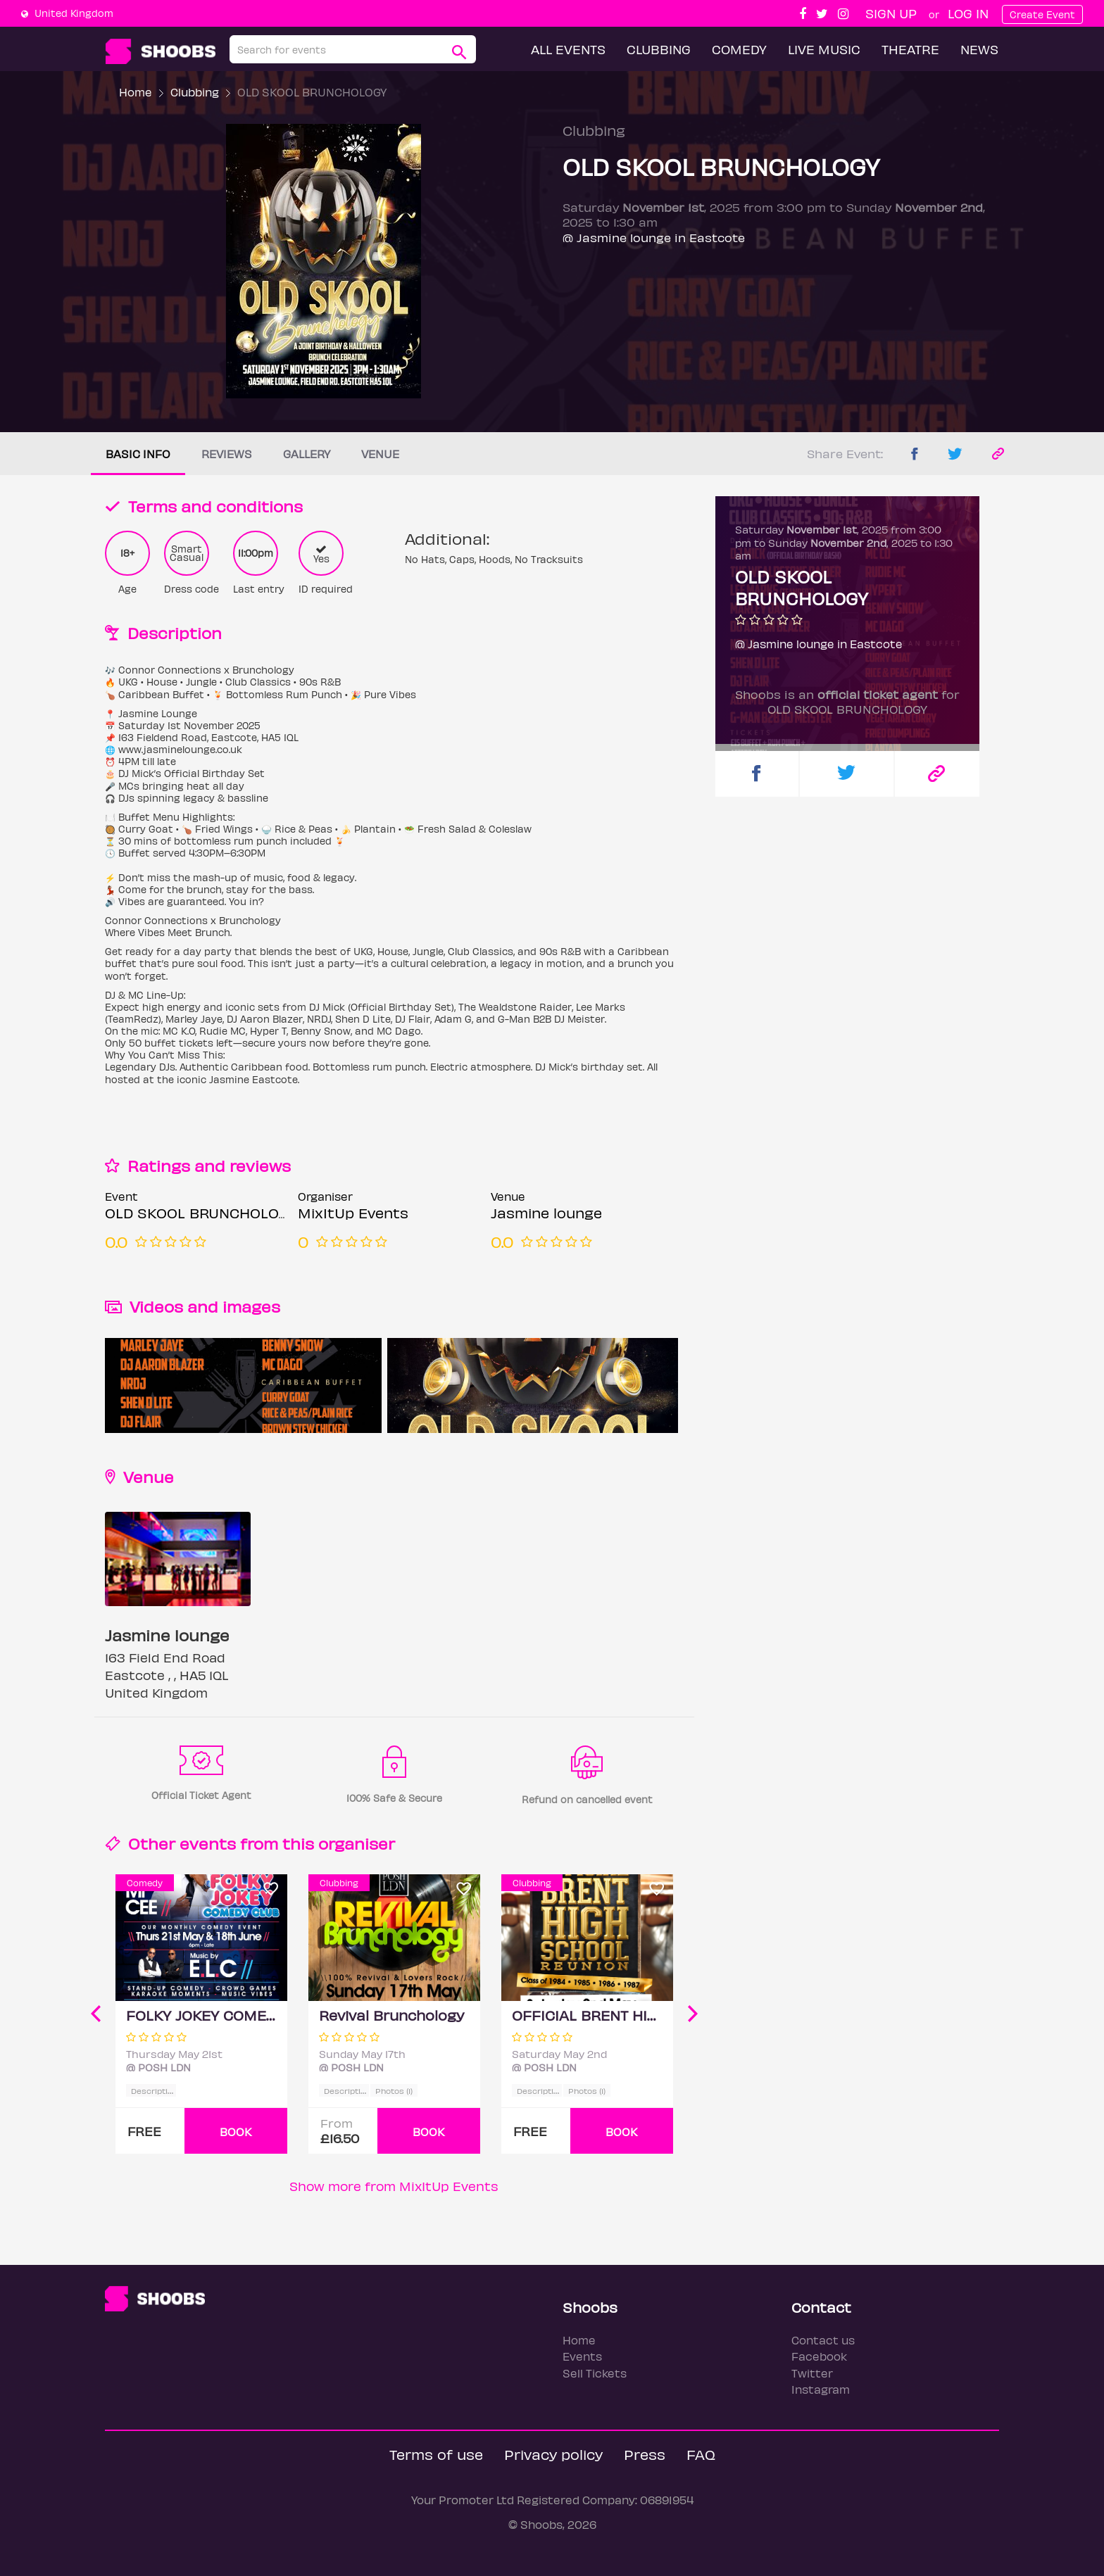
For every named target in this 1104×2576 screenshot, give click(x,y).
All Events (568, 49)
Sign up (891, 13)
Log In (968, 13)
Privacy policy (553, 2454)
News (979, 49)
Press (644, 2454)
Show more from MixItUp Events (393, 2185)
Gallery (306, 453)
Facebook (819, 2356)
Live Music (824, 49)
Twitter (812, 2373)
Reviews (226, 453)
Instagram (820, 2389)
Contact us (823, 2340)
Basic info (138, 453)
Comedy (739, 49)
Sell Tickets (595, 2373)
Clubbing (659, 49)
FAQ (700, 2454)
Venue (380, 453)
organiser (356, 1842)
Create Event (1042, 14)
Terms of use (436, 2454)
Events (582, 2356)
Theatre (910, 49)
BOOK (236, 2131)
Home (135, 92)
